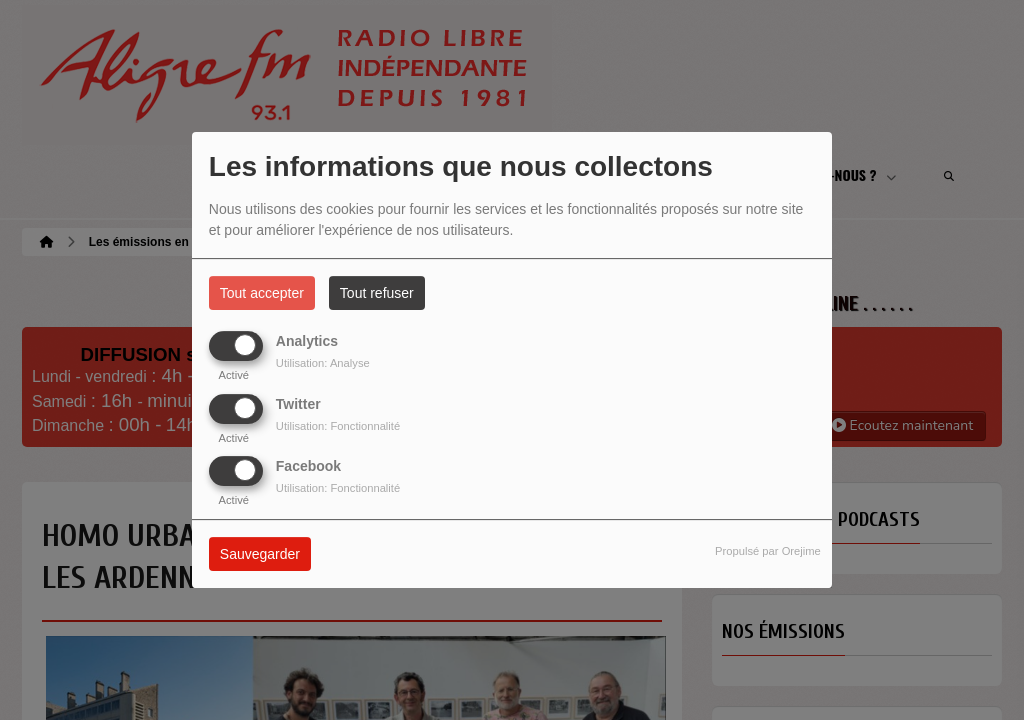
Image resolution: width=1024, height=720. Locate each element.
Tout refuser (377, 293)
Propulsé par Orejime (768, 551)
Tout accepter (262, 293)
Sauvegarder (260, 554)
